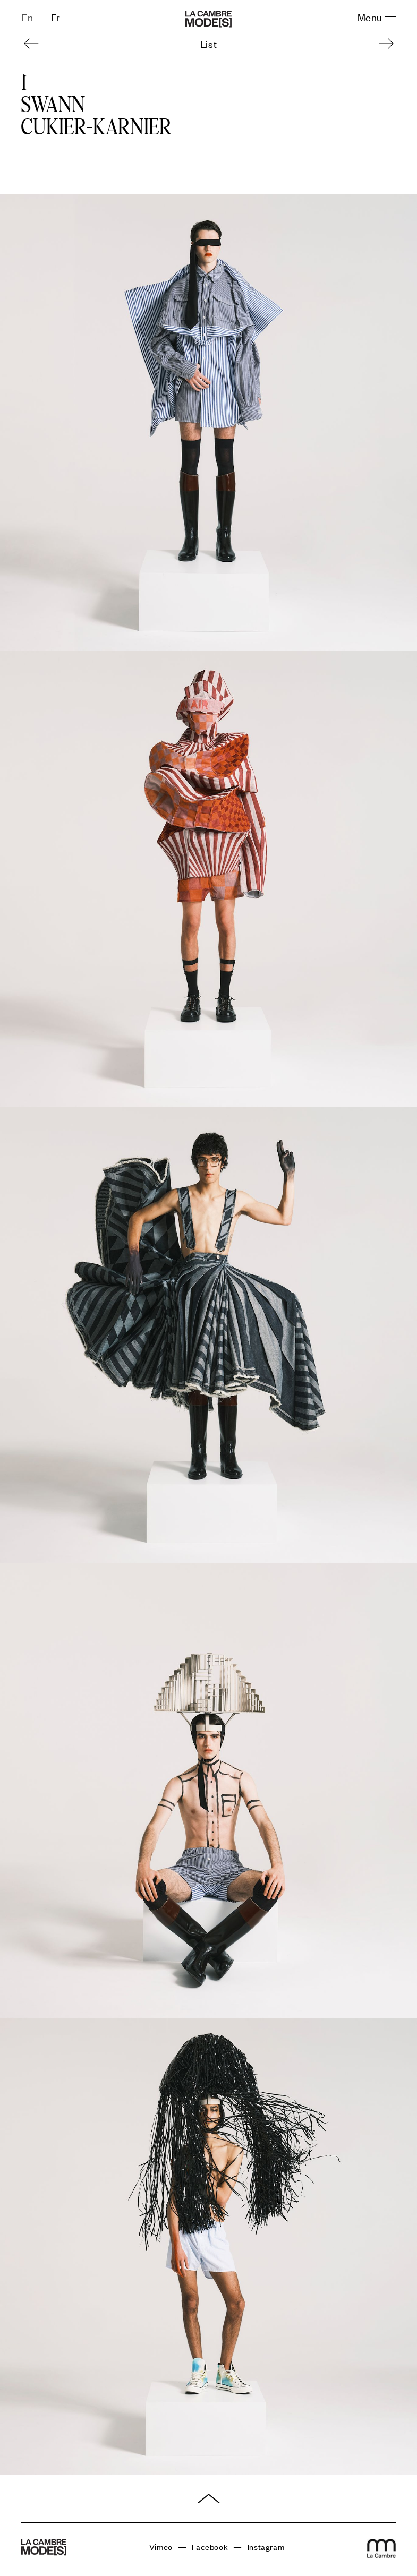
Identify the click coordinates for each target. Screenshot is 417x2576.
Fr (55, 17)
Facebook (210, 2546)
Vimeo (161, 2546)
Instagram (266, 2546)
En (27, 17)
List (208, 43)
